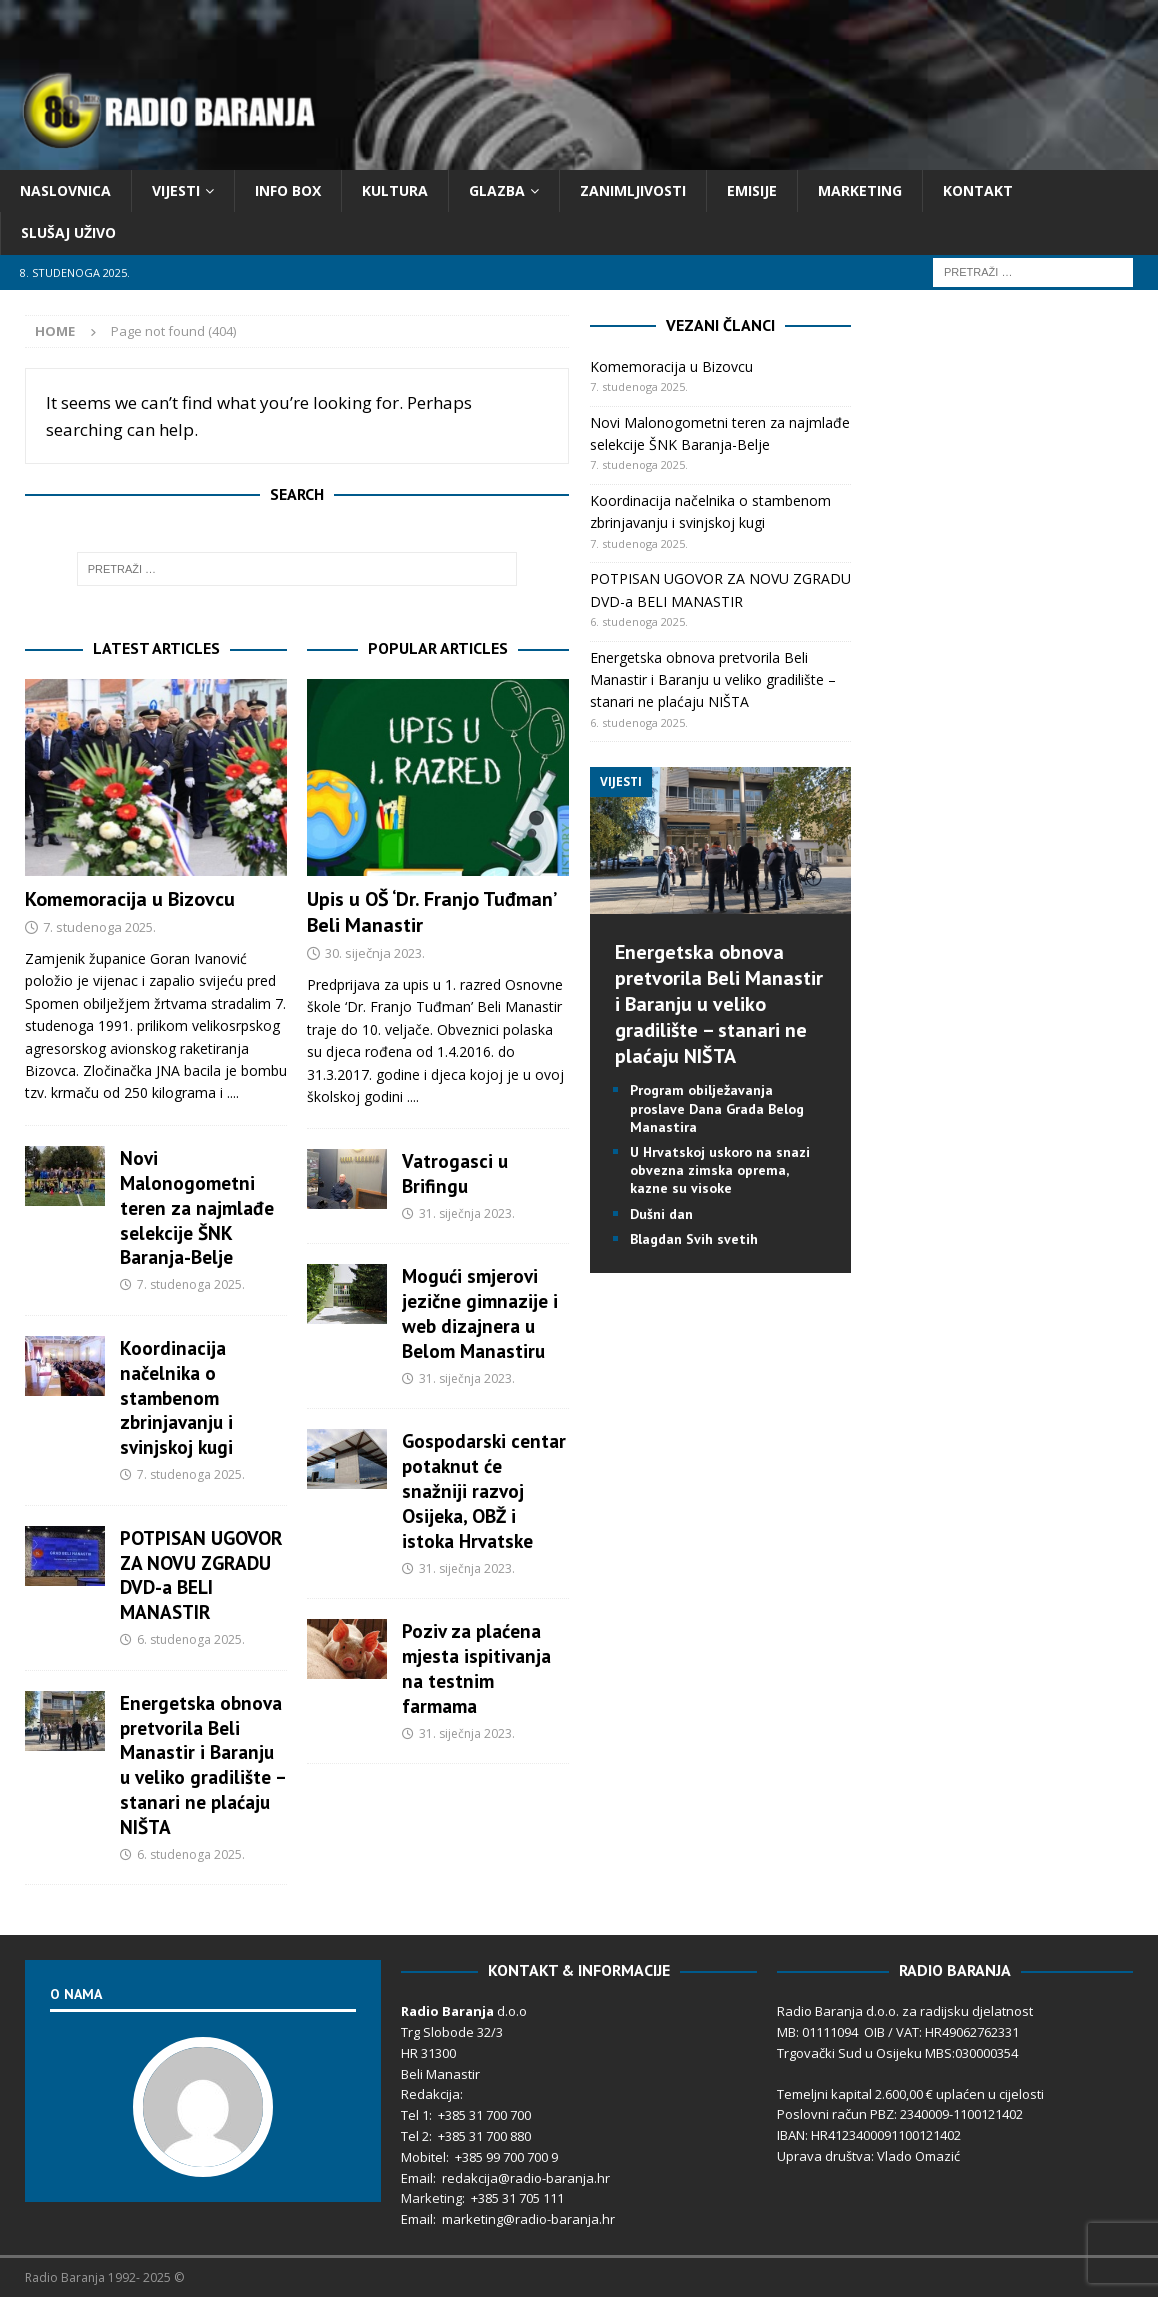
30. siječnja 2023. (375, 953)
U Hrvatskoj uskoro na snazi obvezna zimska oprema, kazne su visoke (720, 1170)
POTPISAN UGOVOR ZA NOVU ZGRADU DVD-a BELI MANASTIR (201, 1575)
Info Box (288, 190)
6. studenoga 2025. (191, 1639)
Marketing (860, 190)
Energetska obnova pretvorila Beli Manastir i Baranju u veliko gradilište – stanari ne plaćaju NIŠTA (202, 1765)
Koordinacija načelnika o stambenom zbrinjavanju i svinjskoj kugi (176, 1397)
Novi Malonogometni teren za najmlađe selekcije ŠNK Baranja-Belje (197, 1207)
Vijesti (176, 190)
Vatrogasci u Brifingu (455, 1173)
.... (233, 1092)
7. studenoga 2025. (99, 927)
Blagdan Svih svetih (694, 1239)
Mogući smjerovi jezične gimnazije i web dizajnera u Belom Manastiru (480, 1313)
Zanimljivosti (633, 190)
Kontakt (978, 190)
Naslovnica (65, 190)
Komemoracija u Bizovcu (130, 899)
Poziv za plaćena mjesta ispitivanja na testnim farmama (476, 1668)
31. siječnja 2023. (467, 1213)
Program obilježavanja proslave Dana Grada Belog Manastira (717, 1108)
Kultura (395, 190)
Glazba (497, 190)
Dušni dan (661, 1214)
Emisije (752, 190)
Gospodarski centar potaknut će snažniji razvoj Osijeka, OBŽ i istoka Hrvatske (484, 1490)
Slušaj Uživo (68, 232)
